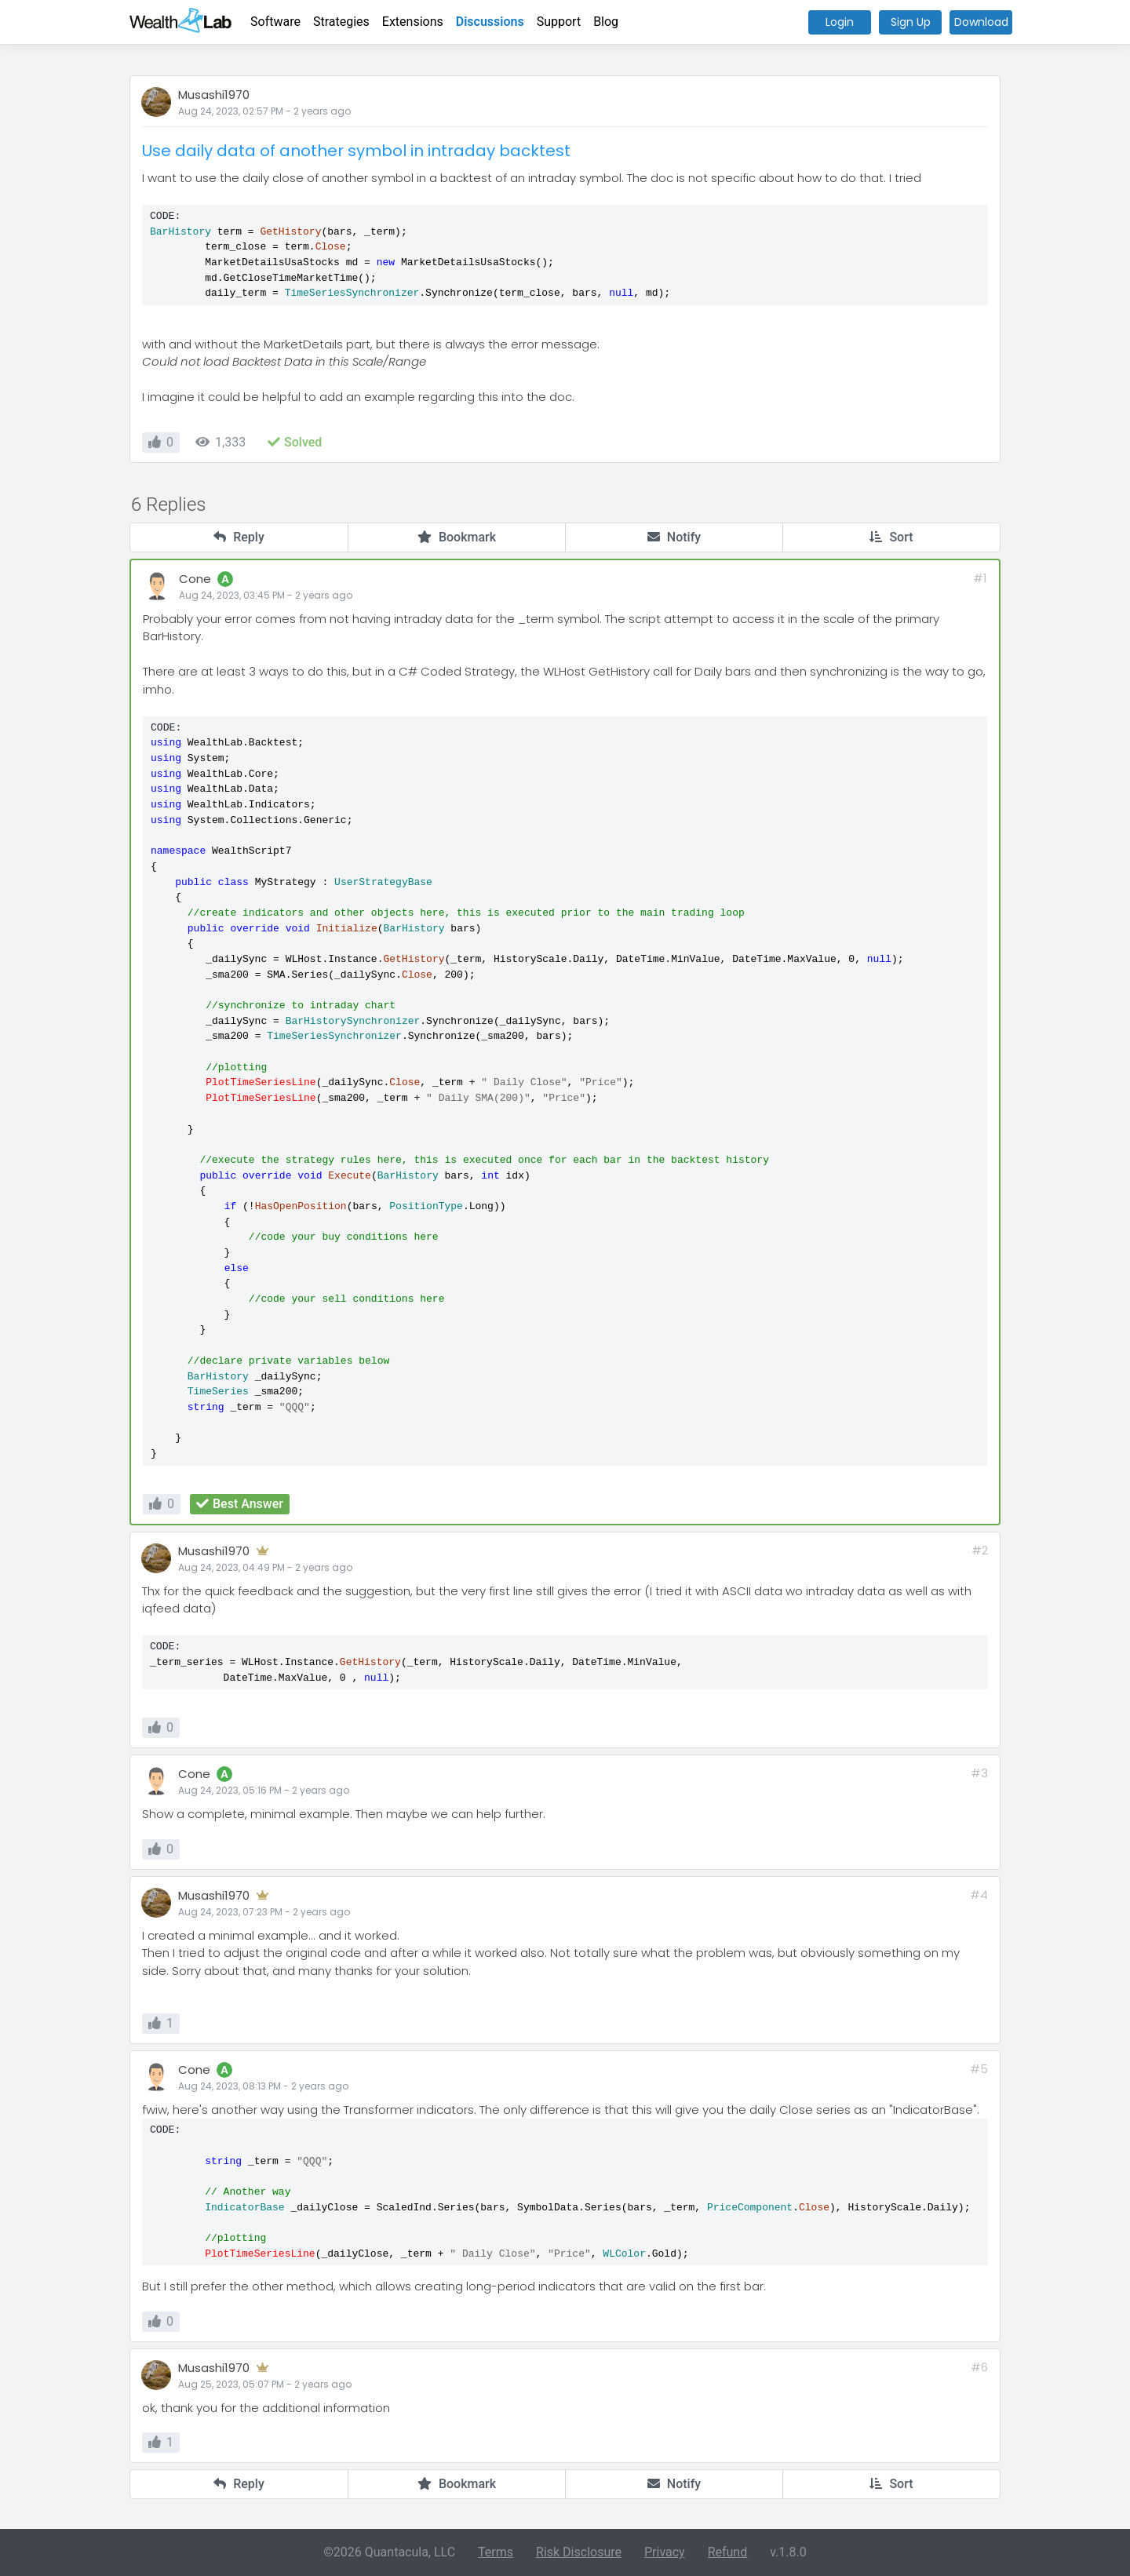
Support (559, 21)
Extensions (412, 21)
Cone (195, 578)
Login (840, 22)
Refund (728, 2552)
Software (275, 21)
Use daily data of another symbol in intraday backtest (356, 151)
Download (981, 22)
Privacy (664, 2552)
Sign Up (911, 22)
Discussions (490, 21)
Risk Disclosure (579, 2552)
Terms (495, 2552)
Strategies (341, 21)
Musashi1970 (214, 94)
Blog (605, 21)
